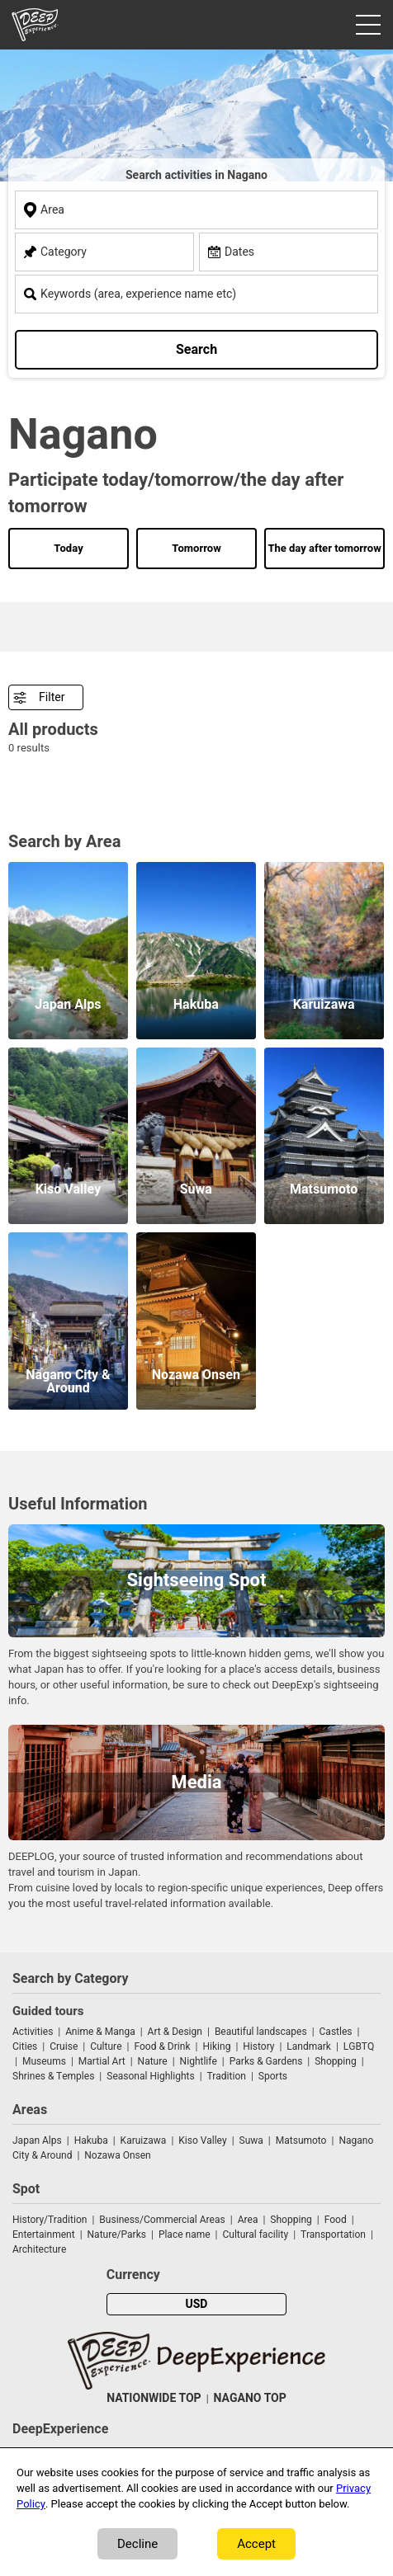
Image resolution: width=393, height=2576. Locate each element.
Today (68, 548)
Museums (44, 2061)
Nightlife (198, 2061)
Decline (137, 2544)
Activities (32, 2031)
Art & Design (175, 2031)
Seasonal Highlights (150, 2076)
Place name (186, 2234)
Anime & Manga (100, 2031)
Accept (256, 2544)
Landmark (308, 2046)
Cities (24, 2046)
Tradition (226, 2076)
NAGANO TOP (250, 2398)
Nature (153, 2061)
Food (335, 2219)
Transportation (333, 2234)
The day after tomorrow (324, 548)
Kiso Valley (202, 2140)
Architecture (39, 2249)
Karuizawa (144, 2140)
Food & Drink (162, 2046)
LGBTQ (358, 2046)
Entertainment (43, 2234)
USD (197, 2304)
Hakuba (91, 2140)
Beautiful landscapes (261, 2031)
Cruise (64, 2046)
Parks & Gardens (266, 2061)
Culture (105, 2046)
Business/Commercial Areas (162, 2219)
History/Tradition (49, 2219)
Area (248, 2219)
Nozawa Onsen (117, 2155)
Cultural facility (255, 2234)
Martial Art (101, 2061)
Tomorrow (196, 548)
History (258, 2046)
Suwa (251, 2140)
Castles (336, 2031)
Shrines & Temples (53, 2076)
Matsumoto (301, 2140)
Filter (51, 697)
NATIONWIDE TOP (154, 2398)
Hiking (216, 2046)
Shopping (335, 2061)
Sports (272, 2076)
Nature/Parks (117, 2234)
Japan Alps (37, 2140)
